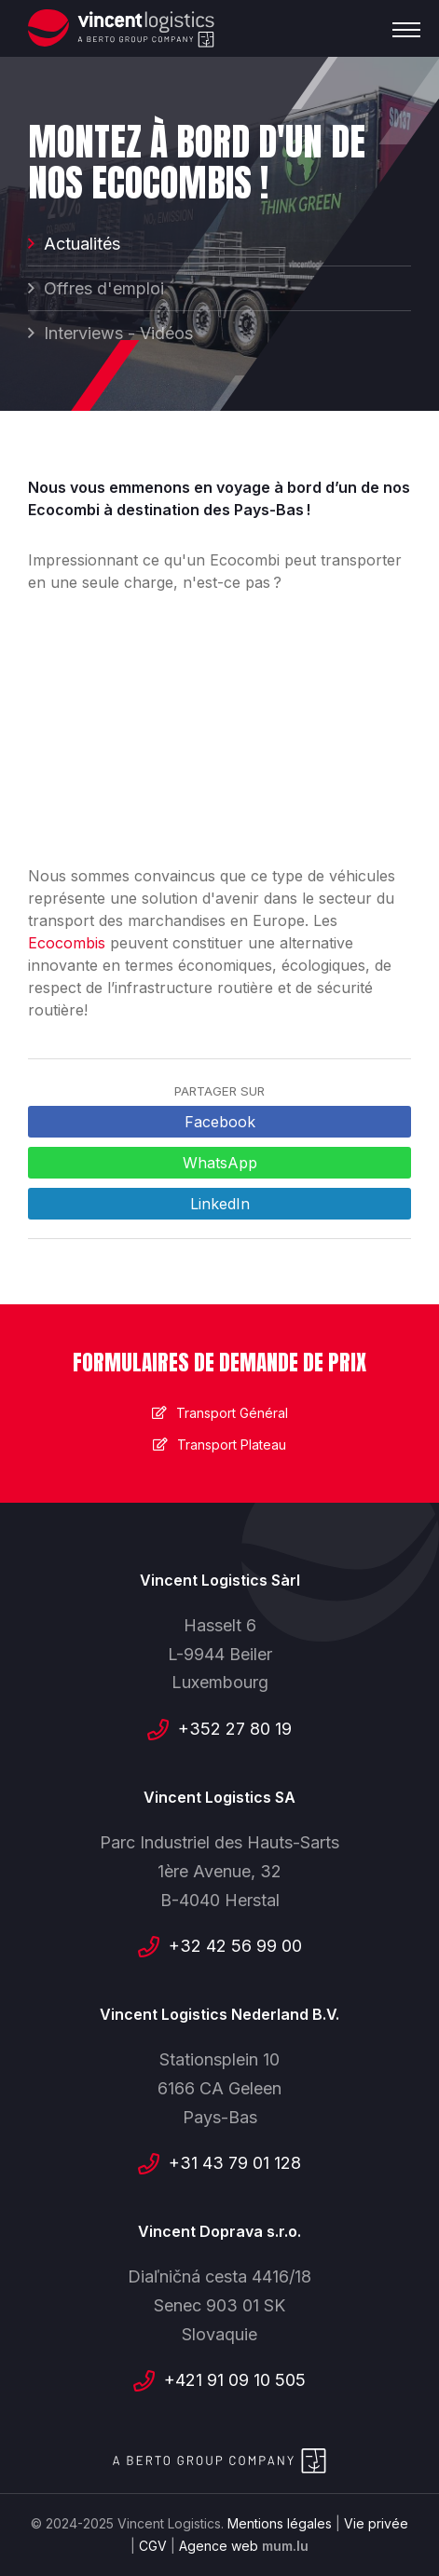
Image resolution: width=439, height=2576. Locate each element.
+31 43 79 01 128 (235, 2163)
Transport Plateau (231, 1444)
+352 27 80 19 (235, 1728)
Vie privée (376, 2523)
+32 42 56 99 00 (235, 1946)
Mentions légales (279, 2523)
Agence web (218, 2546)
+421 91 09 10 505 (235, 2380)
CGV (153, 2546)
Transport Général (232, 1413)
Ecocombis (69, 943)
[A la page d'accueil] (121, 28)
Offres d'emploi (104, 288)
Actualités (82, 243)
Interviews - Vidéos (118, 333)
